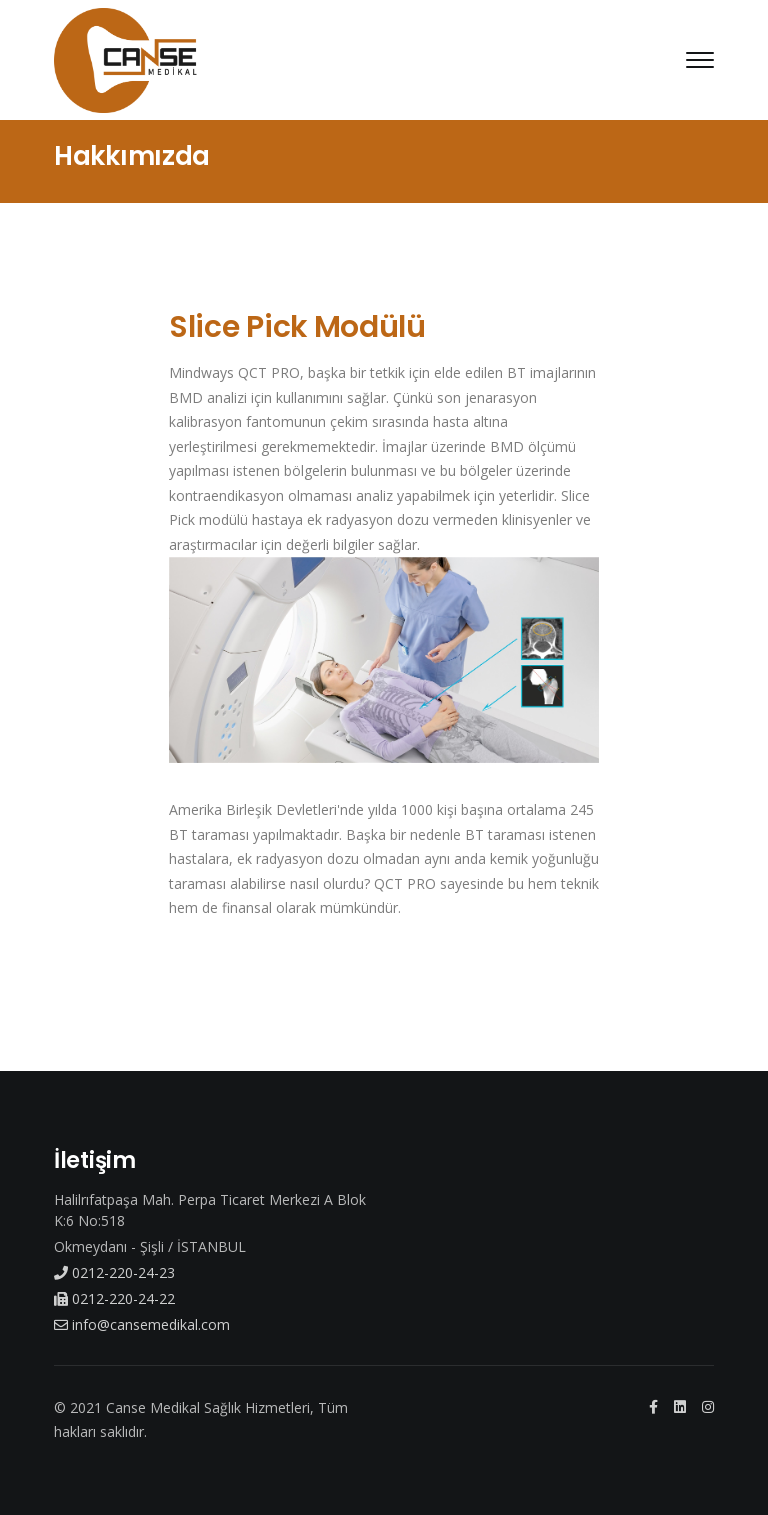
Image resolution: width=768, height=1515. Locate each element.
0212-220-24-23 (114, 1272)
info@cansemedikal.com (142, 1324)
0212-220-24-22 (114, 1298)
